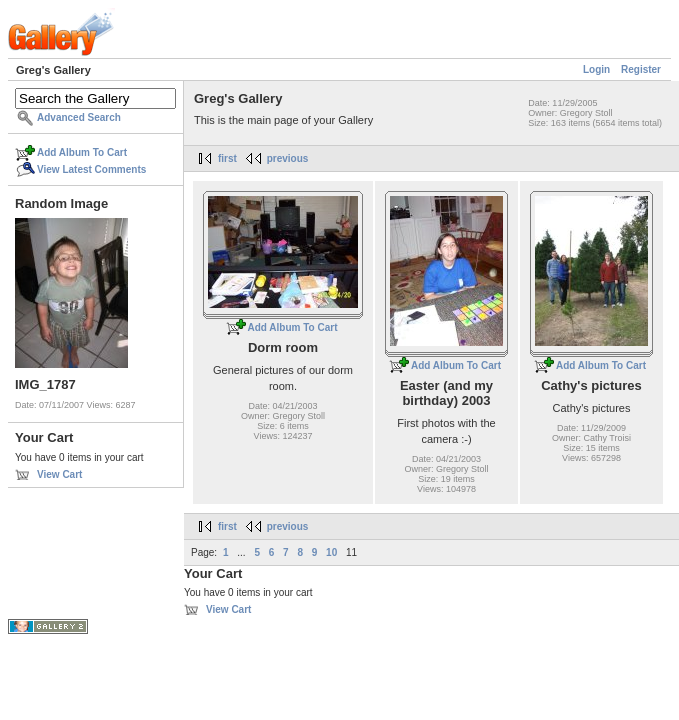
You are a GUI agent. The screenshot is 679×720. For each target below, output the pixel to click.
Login (596, 69)
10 (331, 552)
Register (641, 69)
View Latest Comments (91, 169)
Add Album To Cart (82, 152)
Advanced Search (79, 117)
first (227, 158)
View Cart (59, 474)
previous (288, 158)
